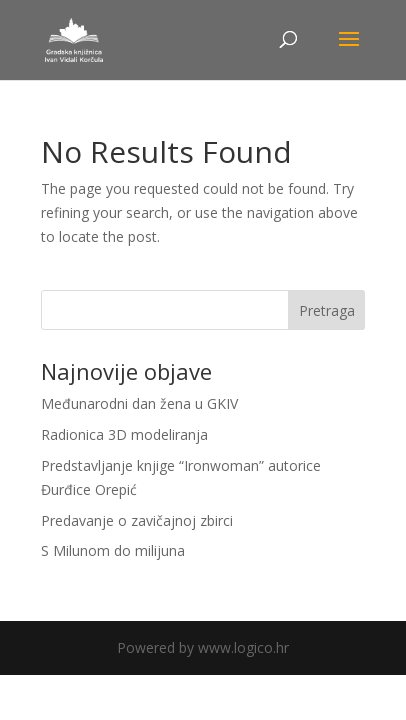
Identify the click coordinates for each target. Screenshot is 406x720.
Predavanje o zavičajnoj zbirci (137, 520)
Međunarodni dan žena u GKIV (139, 403)
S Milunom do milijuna (113, 550)
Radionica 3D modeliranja (124, 434)
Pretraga (327, 310)
